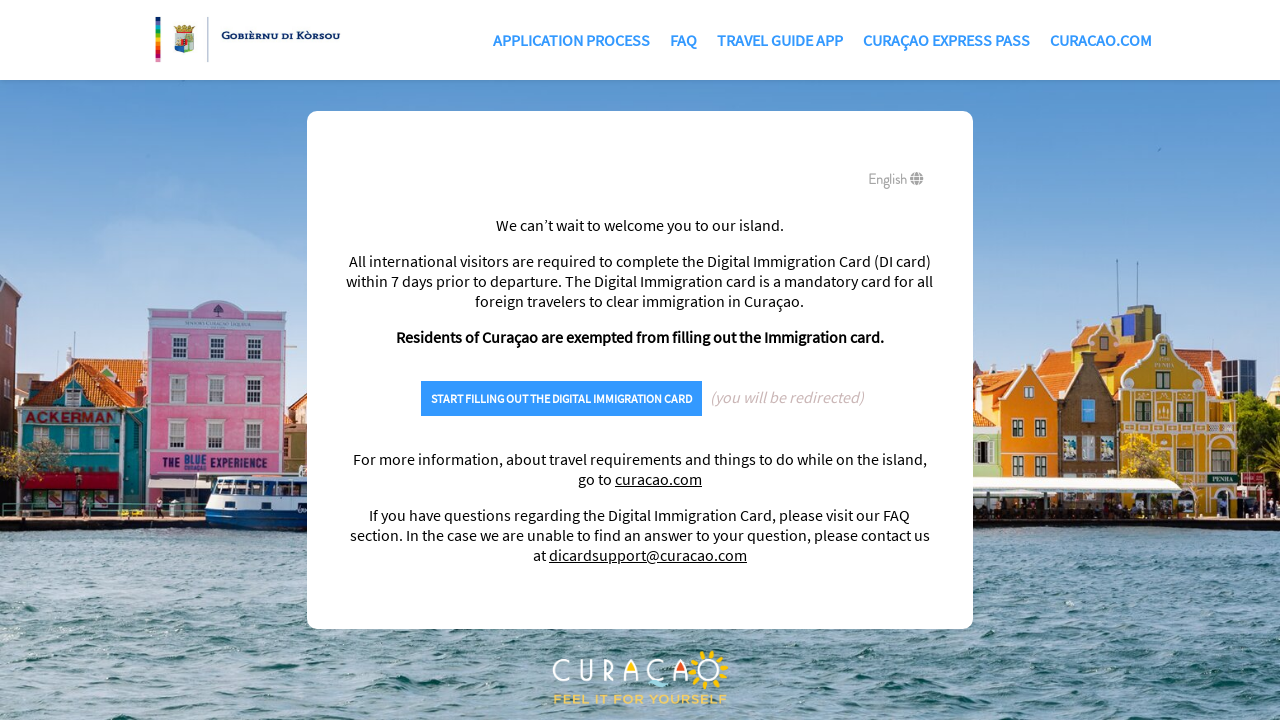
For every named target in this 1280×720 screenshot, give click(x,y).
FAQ (683, 40)
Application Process (571, 40)
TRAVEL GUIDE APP (780, 40)
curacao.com (658, 479)
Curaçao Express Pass (946, 40)
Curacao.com (1101, 40)
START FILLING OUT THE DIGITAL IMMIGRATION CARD (561, 398)
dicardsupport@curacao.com (648, 555)
